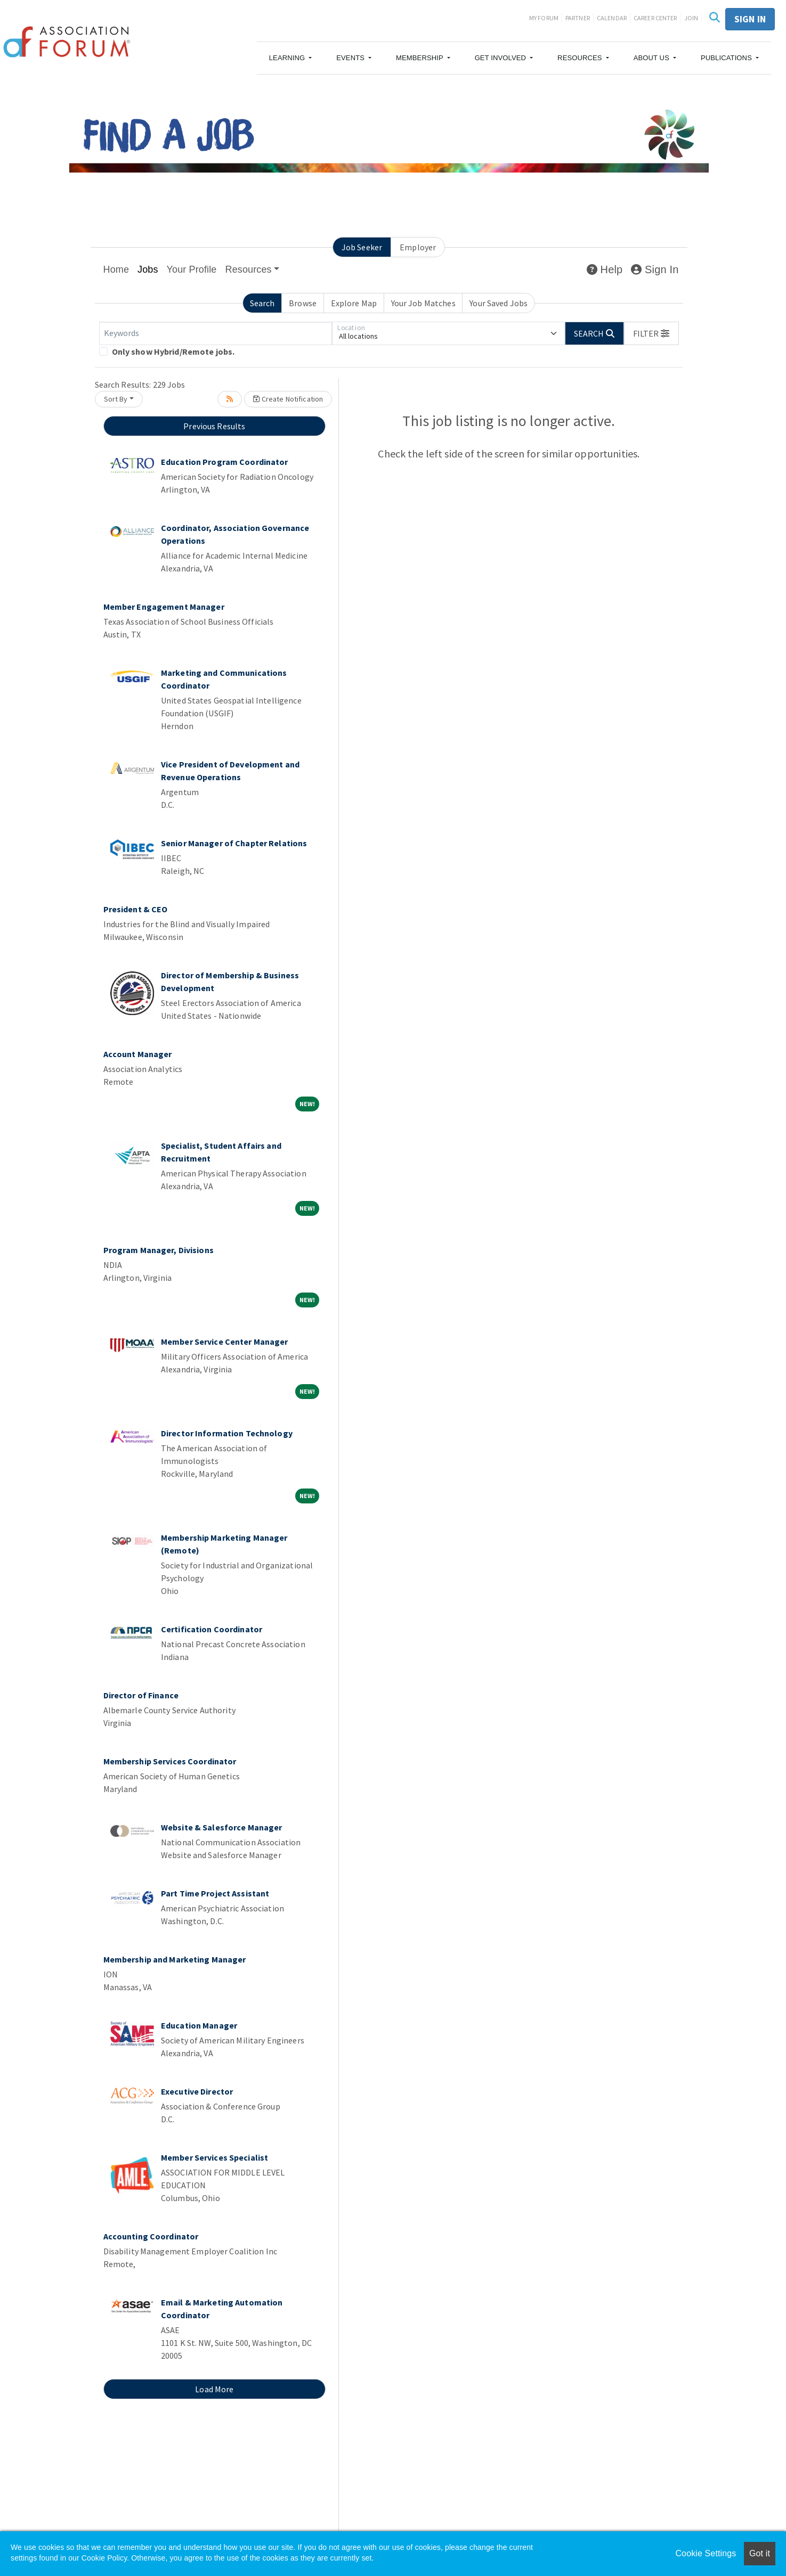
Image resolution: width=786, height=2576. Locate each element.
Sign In (654, 269)
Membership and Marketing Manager (174, 1959)
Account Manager (137, 1054)
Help (604, 269)
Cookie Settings (705, 2553)
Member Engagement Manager (163, 606)
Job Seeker (362, 247)
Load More (214, 2389)
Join (691, 18)
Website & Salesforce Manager (221, 1827)
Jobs (147, 269)
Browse (303, 303)
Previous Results (214, 426)
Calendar (612, 18)
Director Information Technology (227, 1433)
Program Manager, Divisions (158, 1250)
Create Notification (288, 399)
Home (116, 269)
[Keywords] (215, 333)
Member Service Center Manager (224, 1341)
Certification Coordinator (211, 1629)
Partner (577, 18)
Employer (418, 247)
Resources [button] (248, 269)
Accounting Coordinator (151, 2236)
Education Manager (199, 2025)
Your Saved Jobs (498, 303)
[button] (291, 58)
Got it (759, 2553)
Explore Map (354, 303)
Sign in (750, 19)
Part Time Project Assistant (215, 1893)
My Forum (543, 18)
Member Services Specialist (214, 2157)
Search (262, 303)
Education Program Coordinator (224, 461)
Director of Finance (141, 1695)
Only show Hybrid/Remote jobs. (173, 351)
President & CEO (135, 909)
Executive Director (197, 2091)
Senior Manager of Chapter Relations (234, 843)
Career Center (655, 18)
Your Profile (192, 269)
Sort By (116, 399)
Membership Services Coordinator (170, 1761)
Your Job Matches (423, 303)
